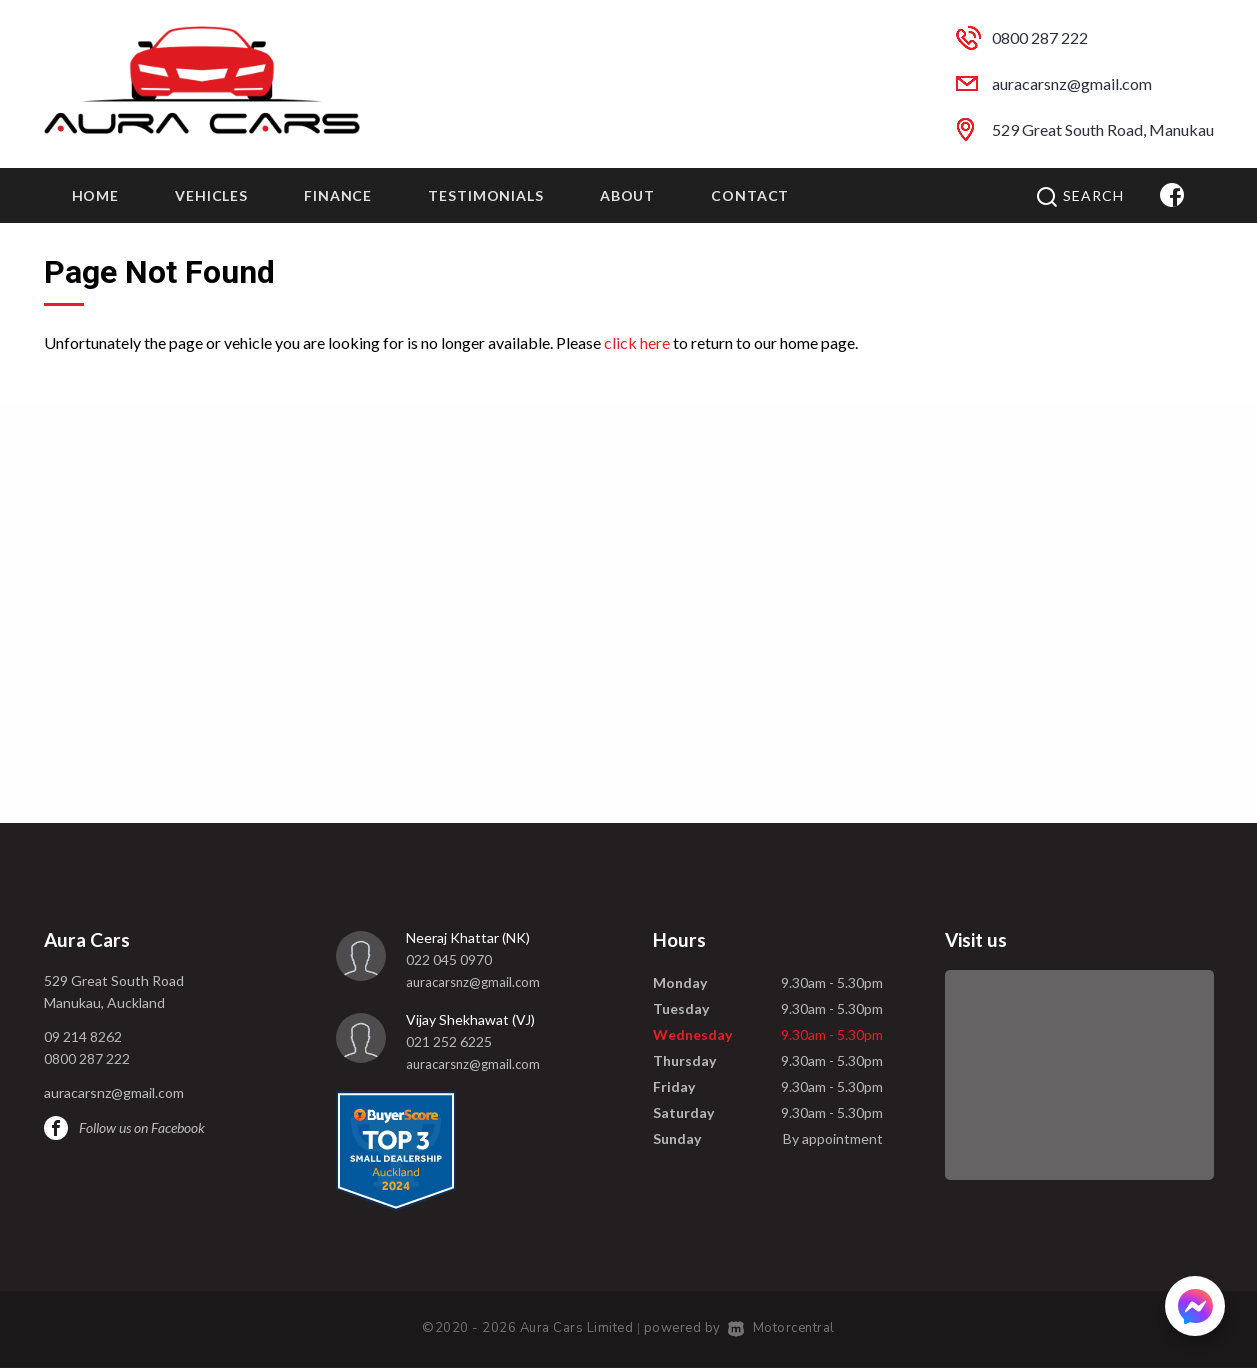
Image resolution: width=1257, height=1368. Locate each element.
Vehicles (211, 195)
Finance (338, 195)
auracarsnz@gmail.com (1072, 83)
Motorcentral (781, 1328)
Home (96, 195)
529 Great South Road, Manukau (1103, 129)
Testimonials (486, 195)
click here (637, 342)
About (627, 195)
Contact (750, 195)
